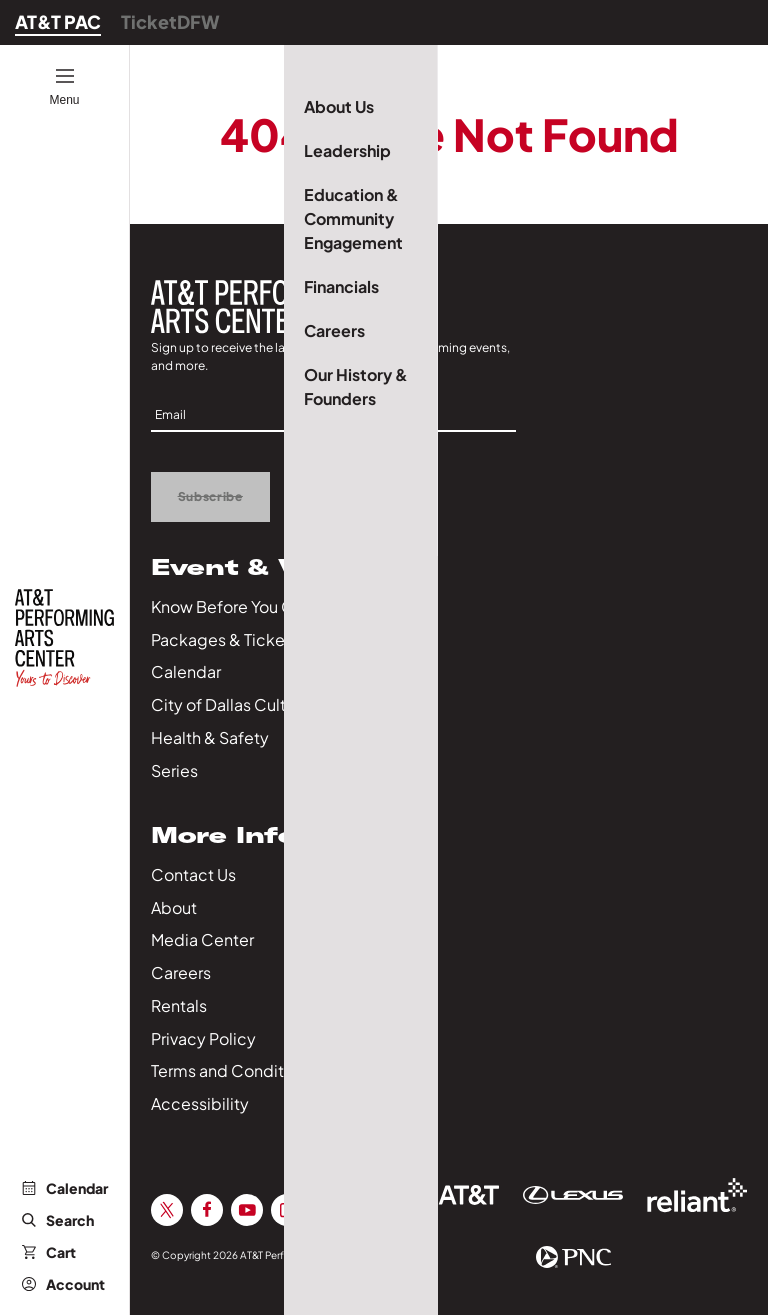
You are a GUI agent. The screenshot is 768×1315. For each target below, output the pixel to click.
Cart (49, 1252)
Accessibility (200, 1103)
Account (63, 1284)
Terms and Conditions (233, 1070)
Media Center (202, 939)
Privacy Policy (203, 1038)
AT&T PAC (58, 21)
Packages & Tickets (225, 639)
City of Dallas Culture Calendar (267, 704)
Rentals (179, 1005)
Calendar (65, 1188)
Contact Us (193, 874)
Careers (181, 972)
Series (174, 770)
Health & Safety (210, 737)
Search (58, 1220)
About (174, 907)
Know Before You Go (227, 606)
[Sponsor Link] (449, 1195)
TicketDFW (170, 21)
